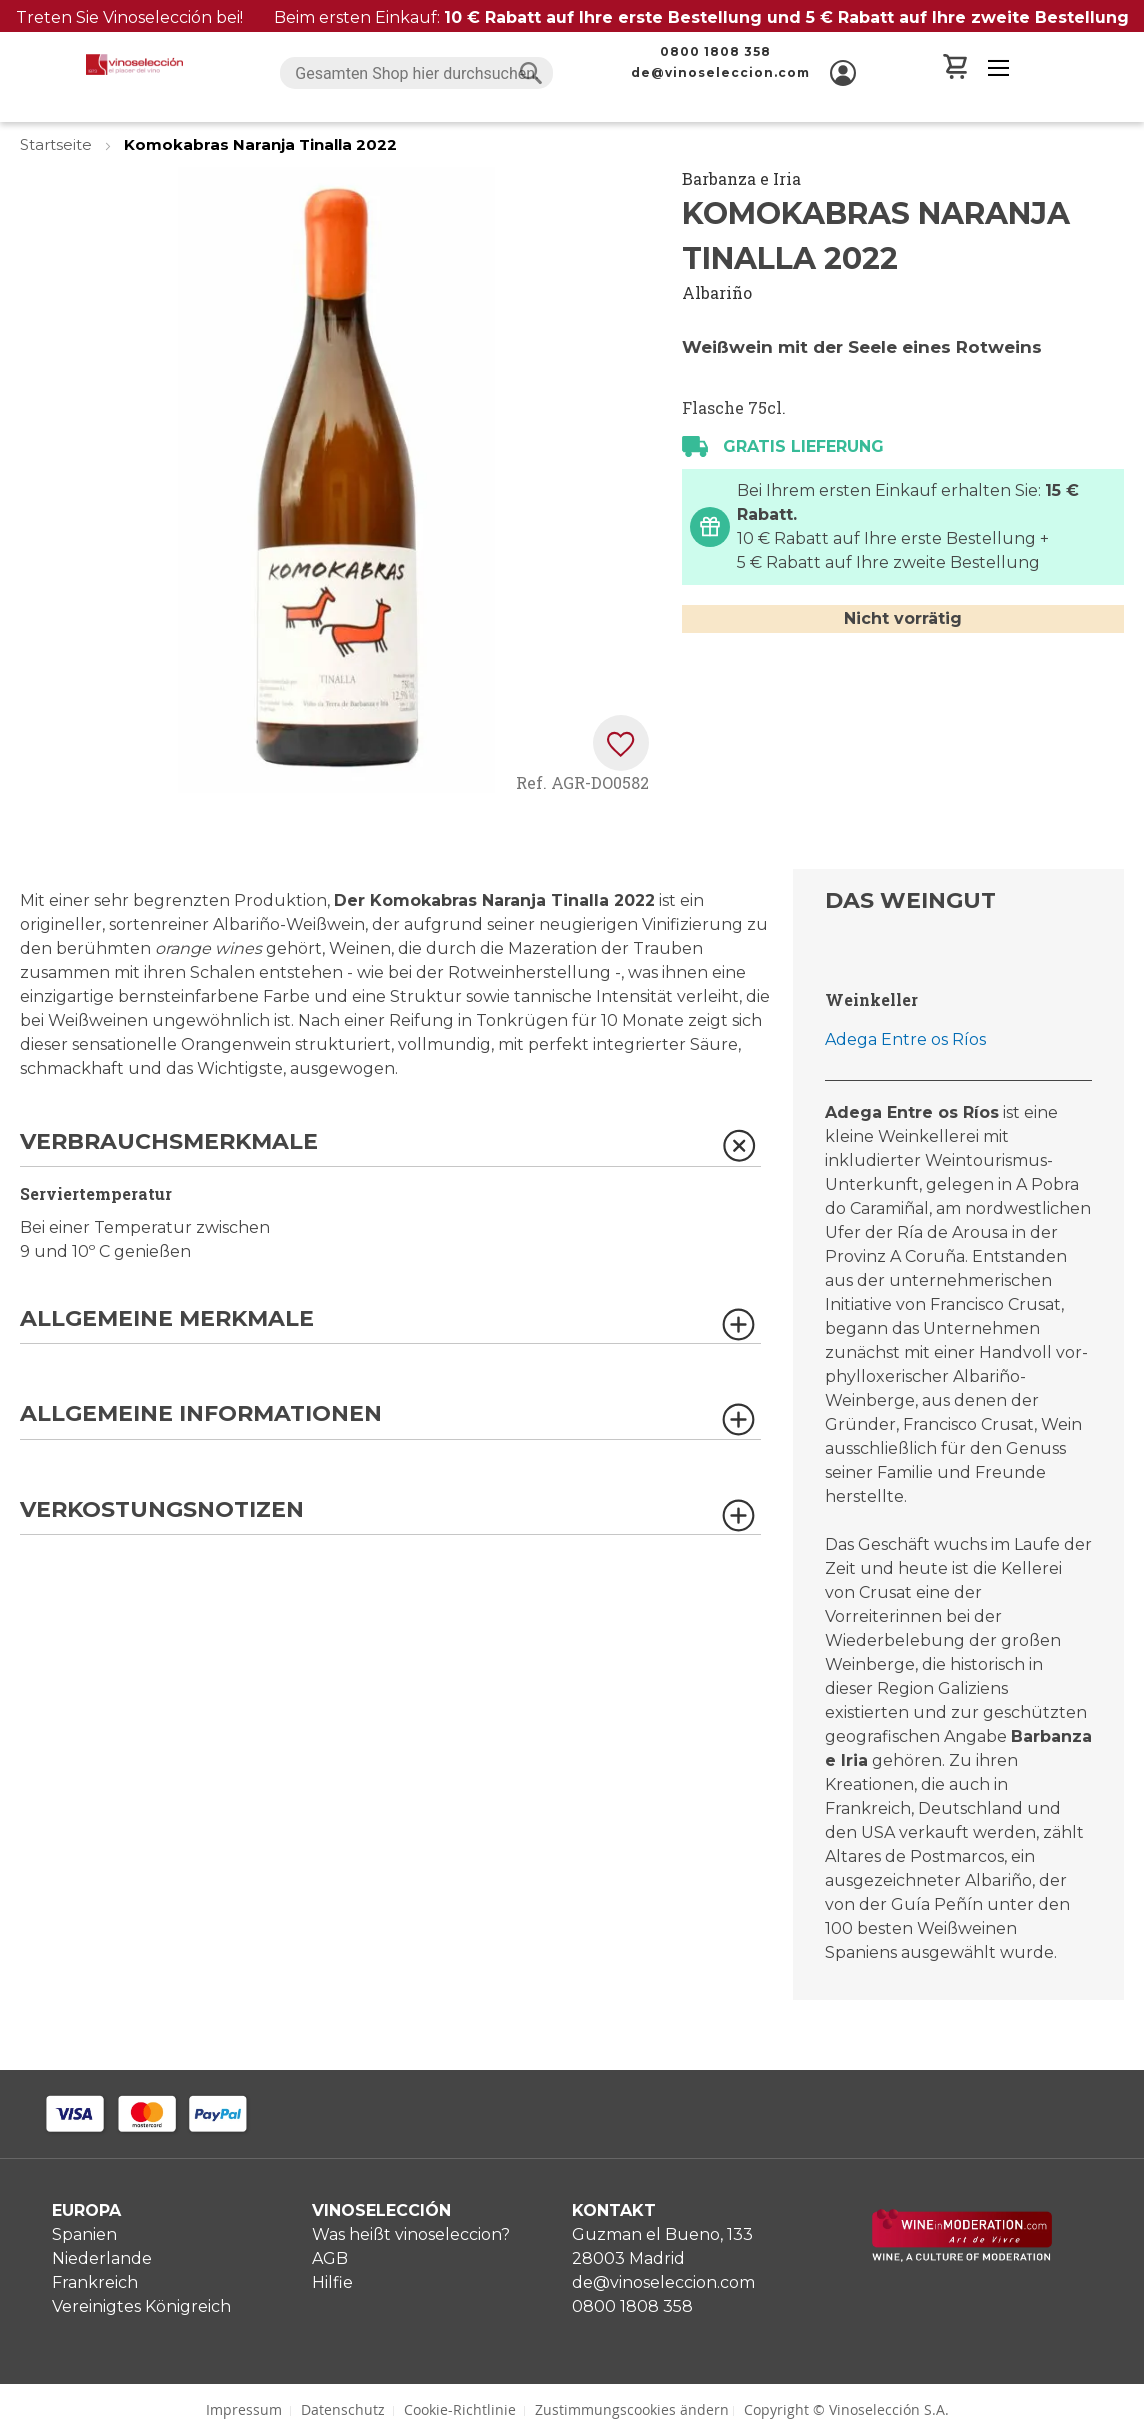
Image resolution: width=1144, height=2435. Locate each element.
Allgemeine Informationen (201, 1414)
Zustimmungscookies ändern (632, 2409)
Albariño (717, 292)
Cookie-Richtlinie (460, 2409)
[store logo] (134, 64)
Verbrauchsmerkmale (169, 1142)
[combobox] (416, 73)
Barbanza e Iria (741, 178)
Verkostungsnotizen (162, 1510)
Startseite (58, 144)
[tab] (390, 1148)
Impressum (244, 2409)
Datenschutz (343, 2409)
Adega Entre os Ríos (905, 1039)
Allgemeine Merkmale (167, 1319)
